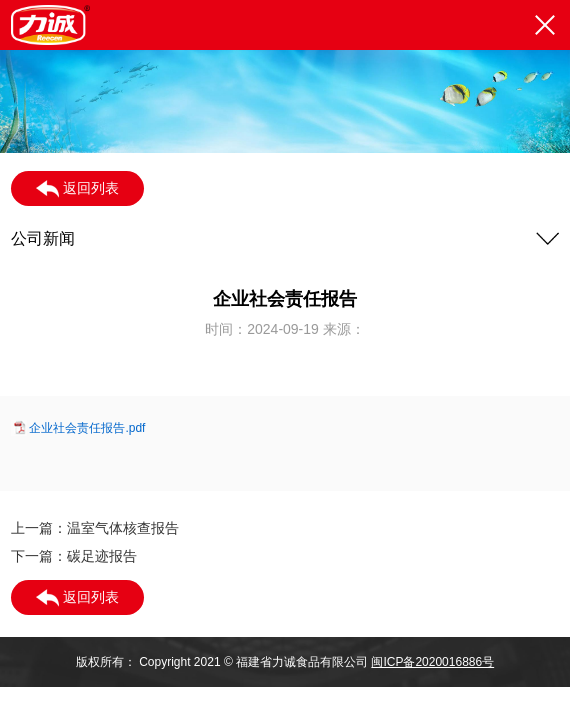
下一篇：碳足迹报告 (74, 556)
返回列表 (77, 189)
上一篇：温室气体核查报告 (95, 528)
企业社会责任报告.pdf (87, 428)
